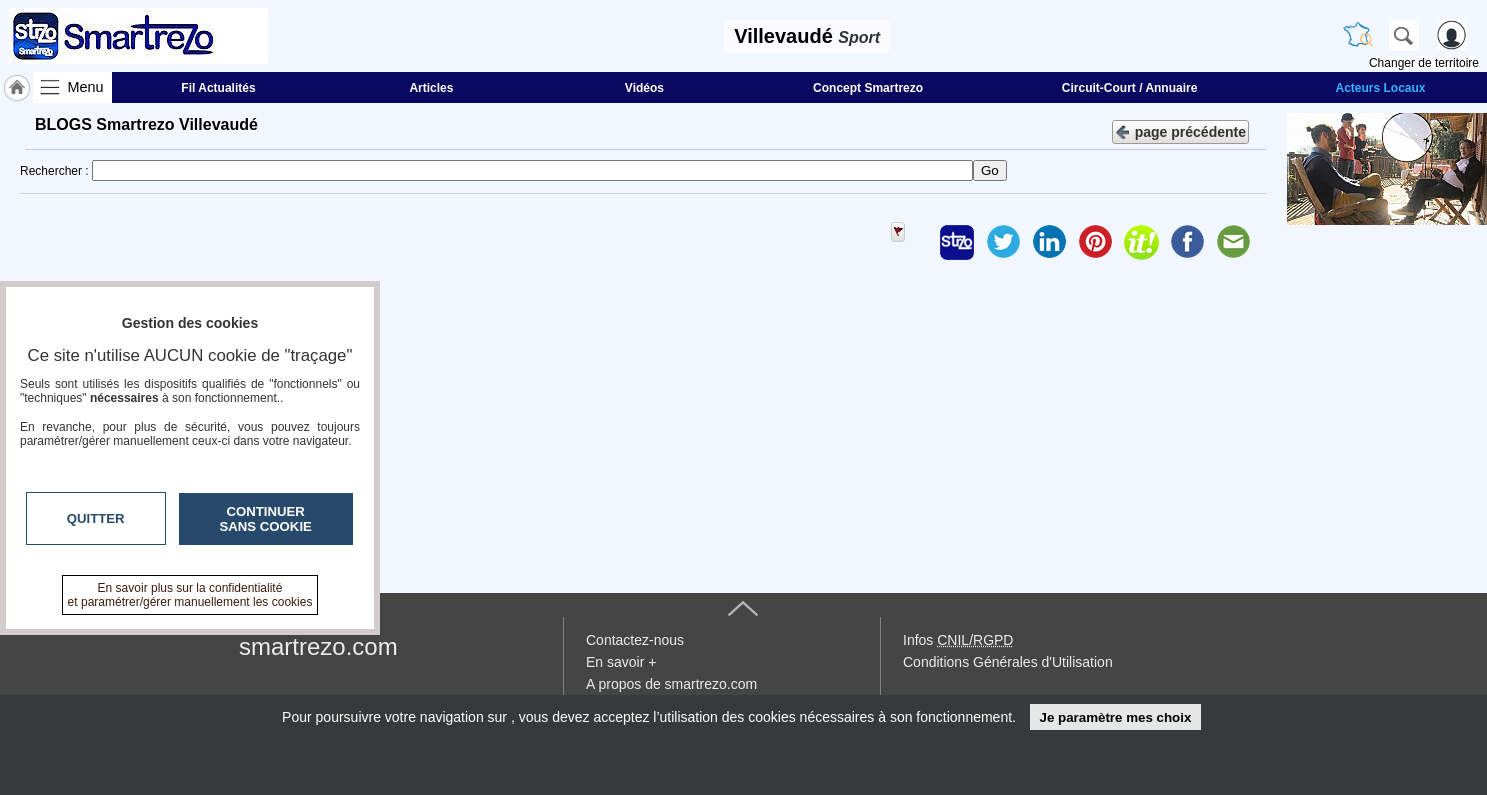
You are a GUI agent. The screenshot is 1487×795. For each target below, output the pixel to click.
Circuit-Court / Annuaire (1130, 88)
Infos (958, 640)
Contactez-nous (635, 640)
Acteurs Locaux (1380, 88)
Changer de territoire (1424, 63)
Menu (86, 87)
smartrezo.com (318, 646)
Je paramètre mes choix (1115, 717)
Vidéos (644, 88)
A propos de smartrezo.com (671, 684)
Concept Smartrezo (868, 88)
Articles (431, 88)
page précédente (1180, 130)
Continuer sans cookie (266, 519)
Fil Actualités (218, 88)
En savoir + (621, 662)
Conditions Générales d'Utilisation (1008, 662)
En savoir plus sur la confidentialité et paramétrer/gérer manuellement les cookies (190, 595)
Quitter (96, 518)
